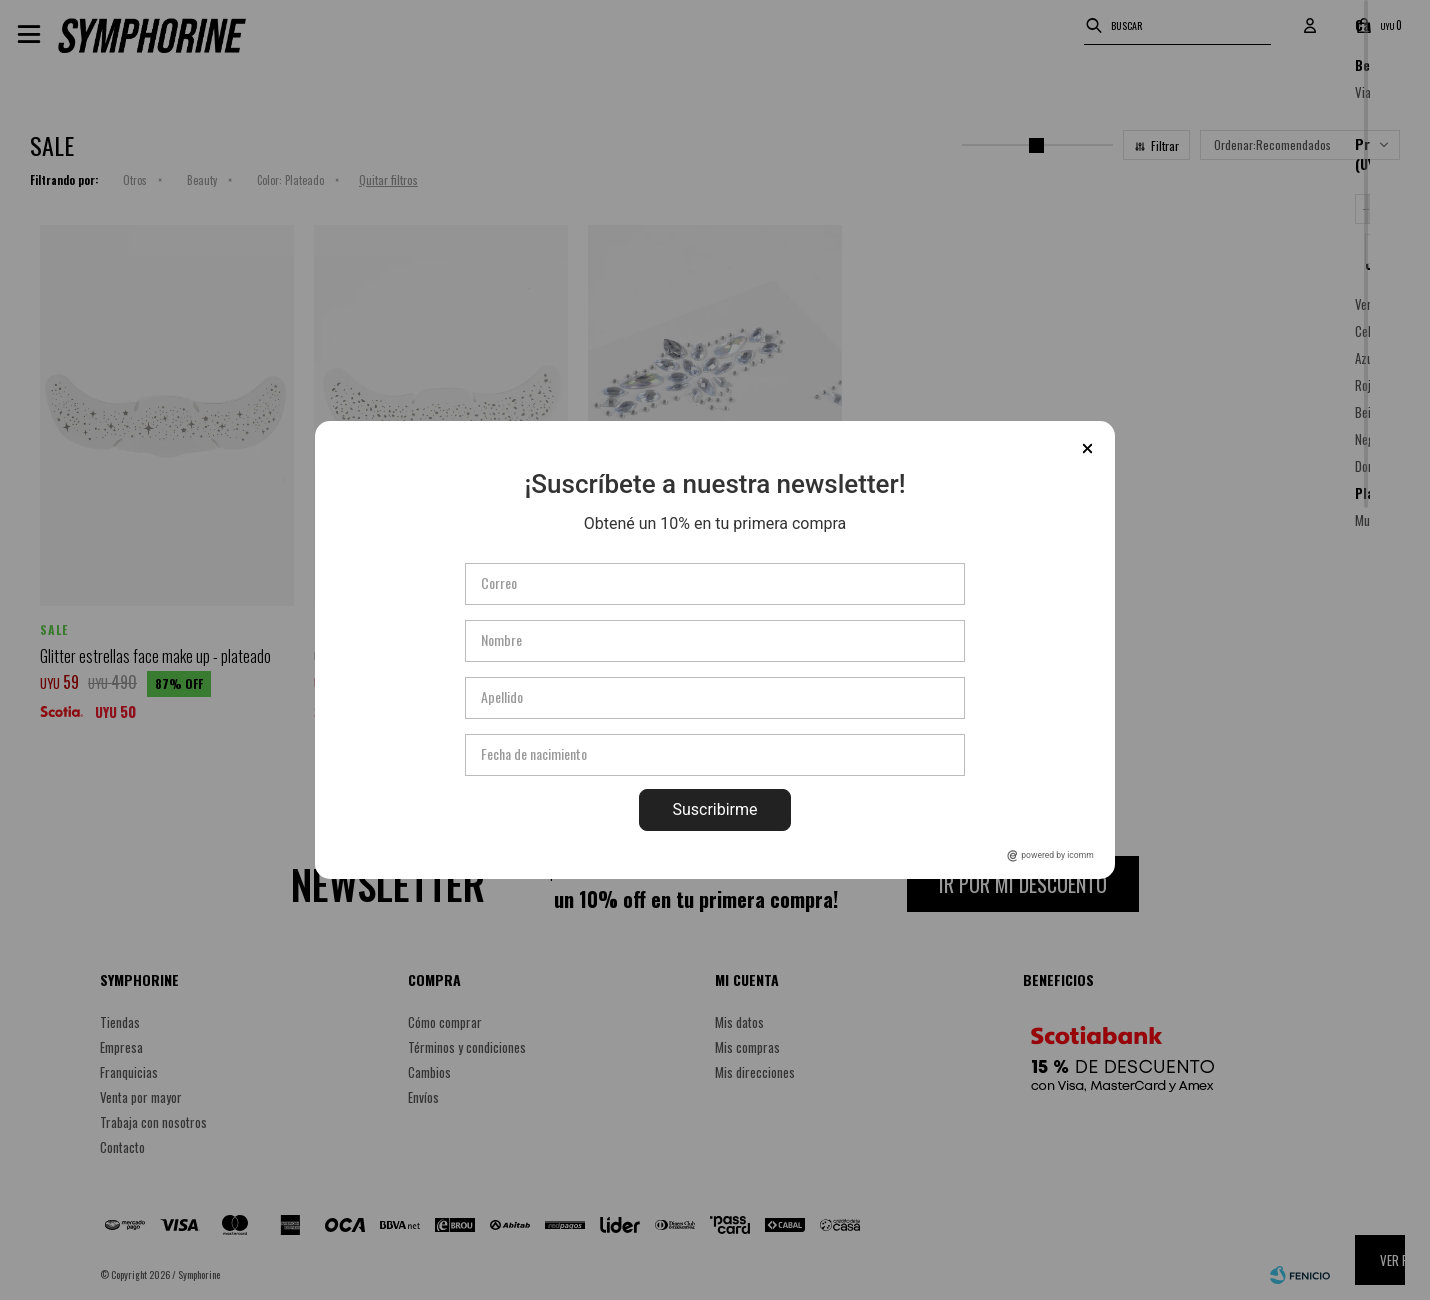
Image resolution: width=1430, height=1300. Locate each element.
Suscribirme (714, 809)
